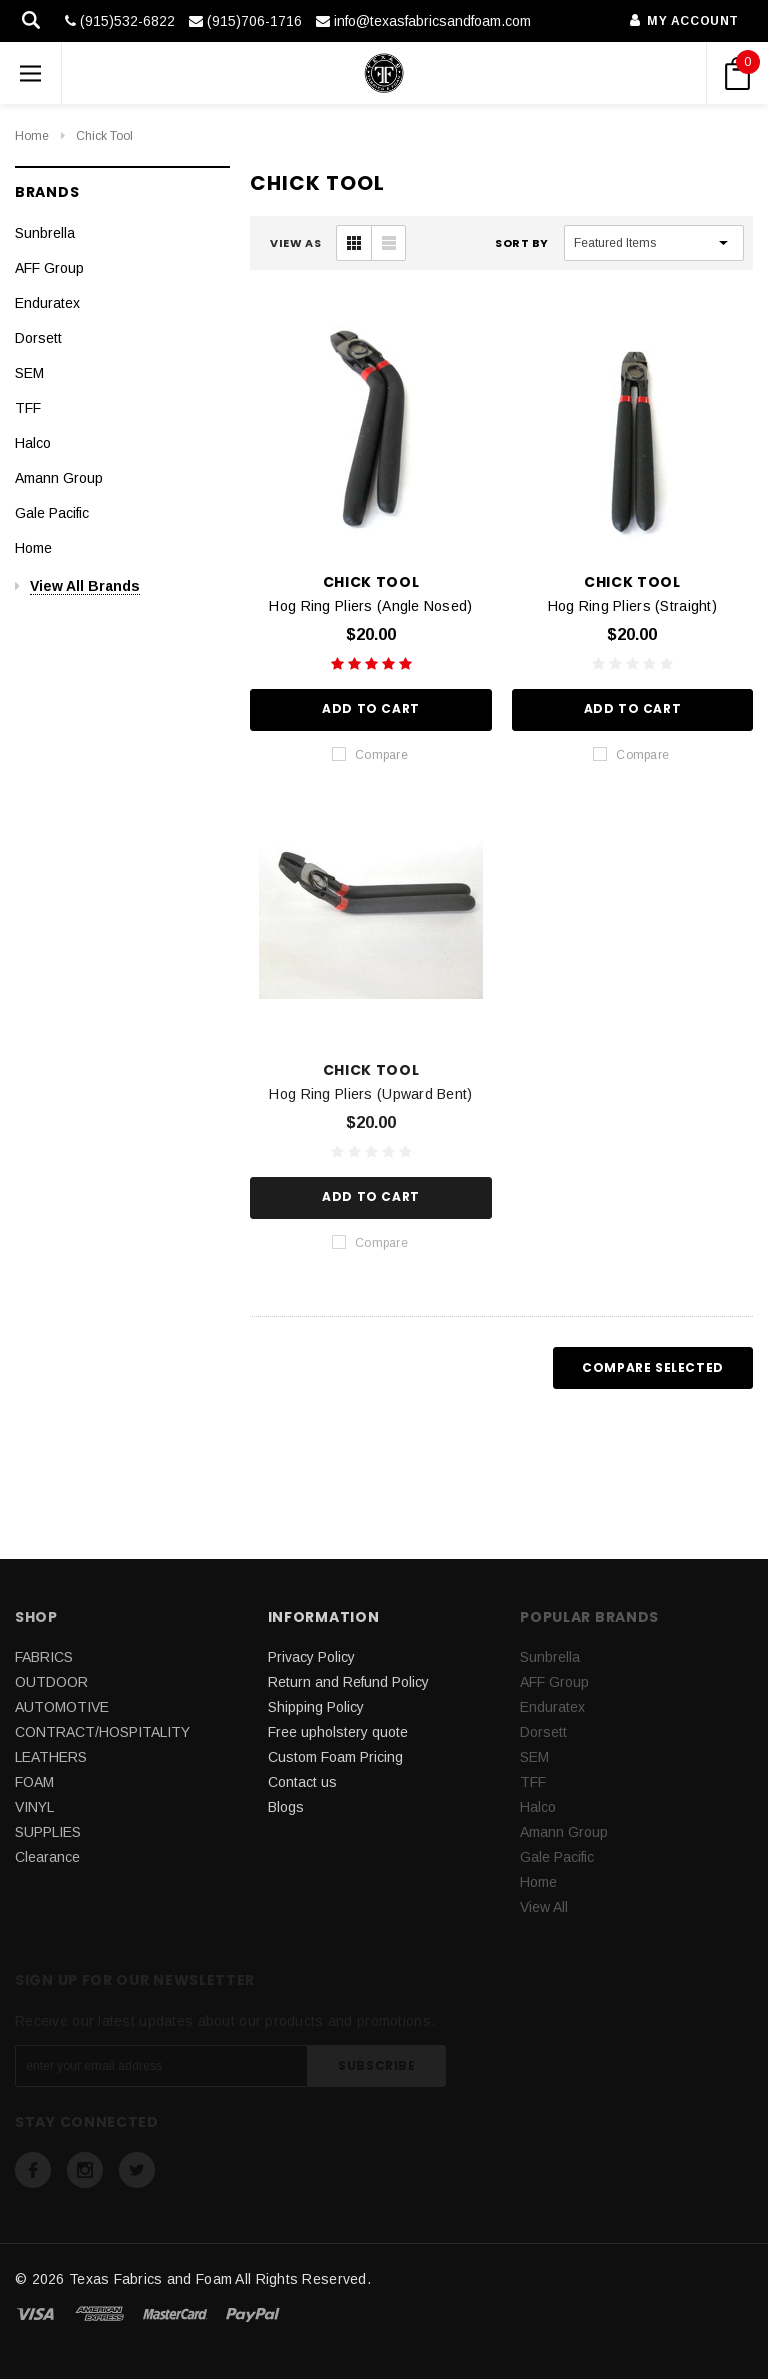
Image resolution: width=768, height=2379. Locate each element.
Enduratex (47, 303)
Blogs (286, 1807)
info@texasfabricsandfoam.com (423, 21)
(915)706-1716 (245, 21)
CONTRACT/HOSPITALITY (102, 1732)
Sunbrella (45, 233)
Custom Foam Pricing (335, 1757)
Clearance (47, 1857)
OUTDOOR (51, 1682)
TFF (28, 408)
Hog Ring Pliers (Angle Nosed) (370, 606)
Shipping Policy (316, 1707)
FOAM (34, 1782)
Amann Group (59, 478)
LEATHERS (51, 1757)
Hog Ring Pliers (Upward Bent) (370, 1094)
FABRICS (44, 1657)
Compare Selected (653, 1367)
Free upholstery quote (338, 1732)
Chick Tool (104, 136)
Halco (33, 443)
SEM (29, 373)
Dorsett (38, 338)
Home (32, 136)
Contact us (302, 1782)
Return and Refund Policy (348, 1682)
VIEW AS (295, 243)
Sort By (522, 243)
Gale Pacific (52, 513)
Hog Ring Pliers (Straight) (632, 606)
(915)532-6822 (120, 21)
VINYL (34, 1807)
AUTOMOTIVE (62, 1707)
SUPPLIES (48, 1832)
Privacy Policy (311, 1657)
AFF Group (49, 268)
